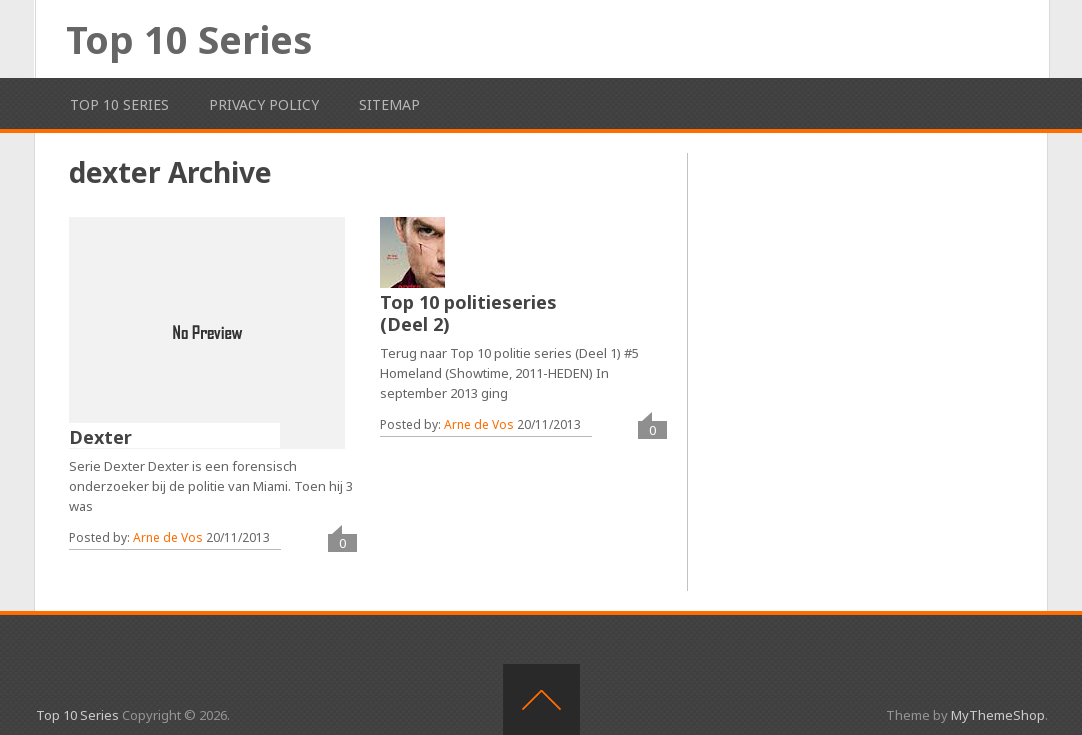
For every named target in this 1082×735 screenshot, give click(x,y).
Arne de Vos (168, 537)
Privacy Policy (264, 104)
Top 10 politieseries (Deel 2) (468, 313)
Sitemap (389, 104)
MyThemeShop (998, 715)
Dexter (100, 437)
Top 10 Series (189, 39)
